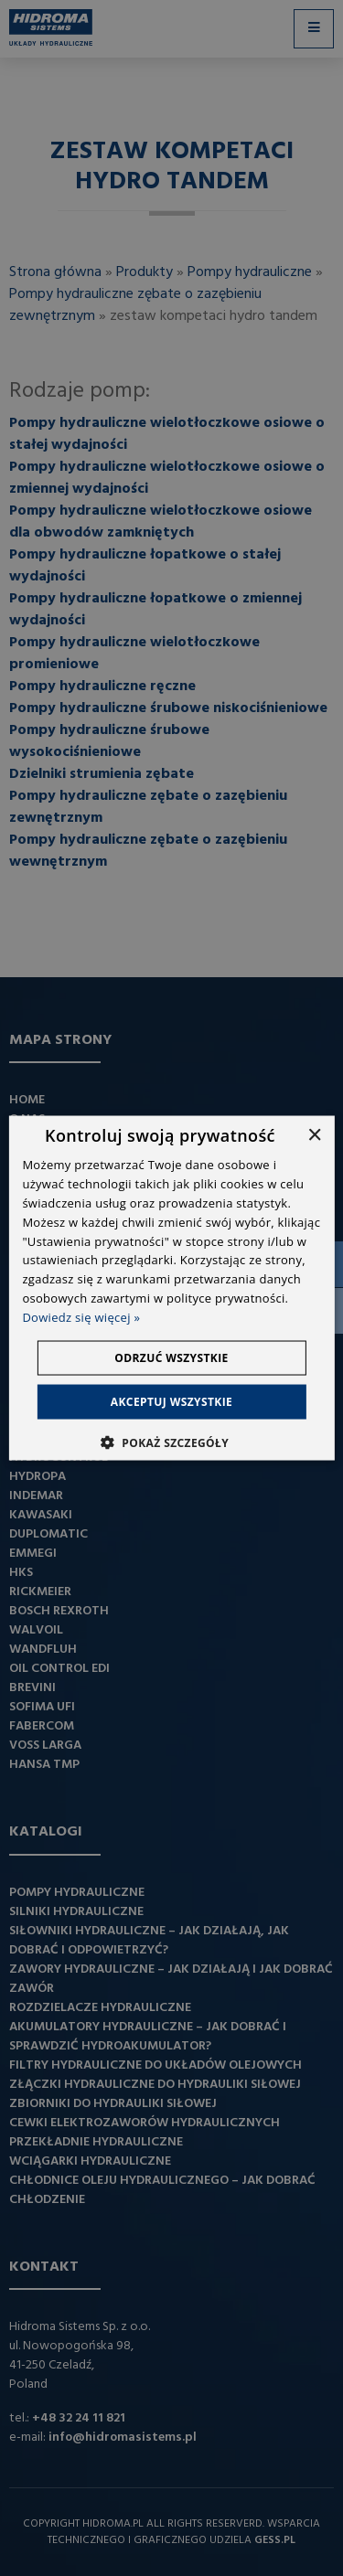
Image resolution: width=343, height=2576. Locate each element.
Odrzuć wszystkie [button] (171, 1357)
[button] (171, 1441)
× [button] (314, 1136)
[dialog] (171, 1288)
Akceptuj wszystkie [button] (171, 1401)
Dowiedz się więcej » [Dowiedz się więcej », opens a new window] (81, 1316)
